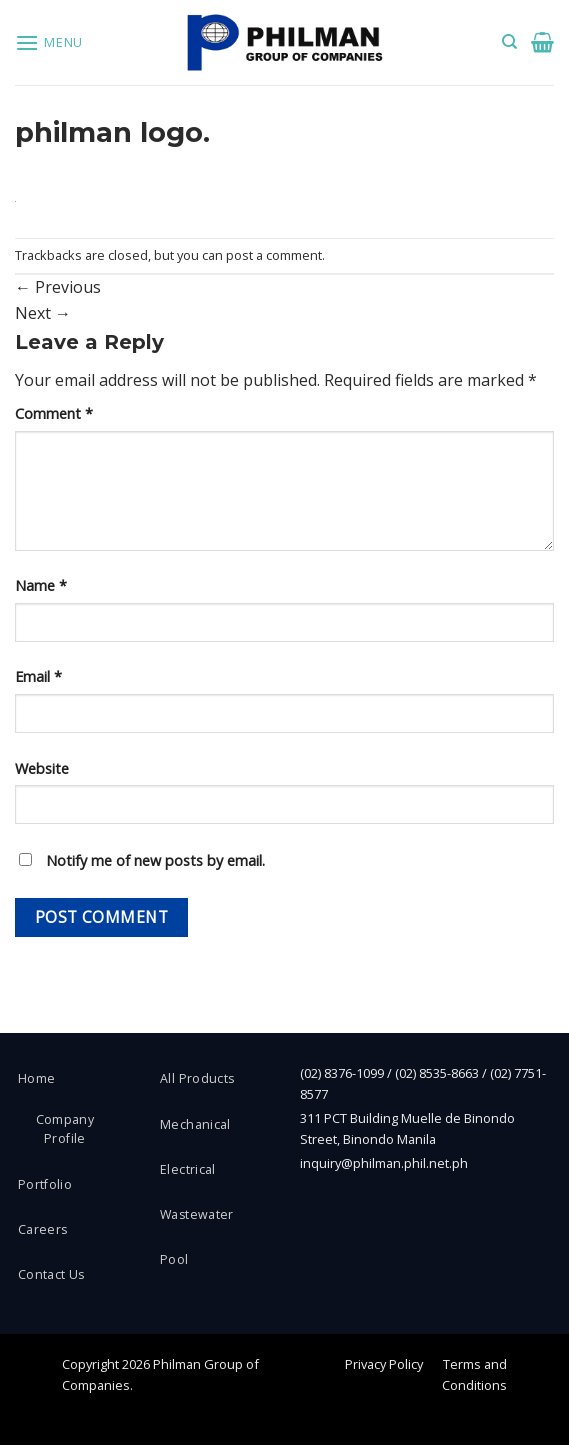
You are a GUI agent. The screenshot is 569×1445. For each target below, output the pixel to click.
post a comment (274, 255)
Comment (54, 413)
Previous (58, 287)
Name (41, 585)
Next (43, 313)
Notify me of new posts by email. (155, 860)
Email (38, 676)
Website (42, 768)
